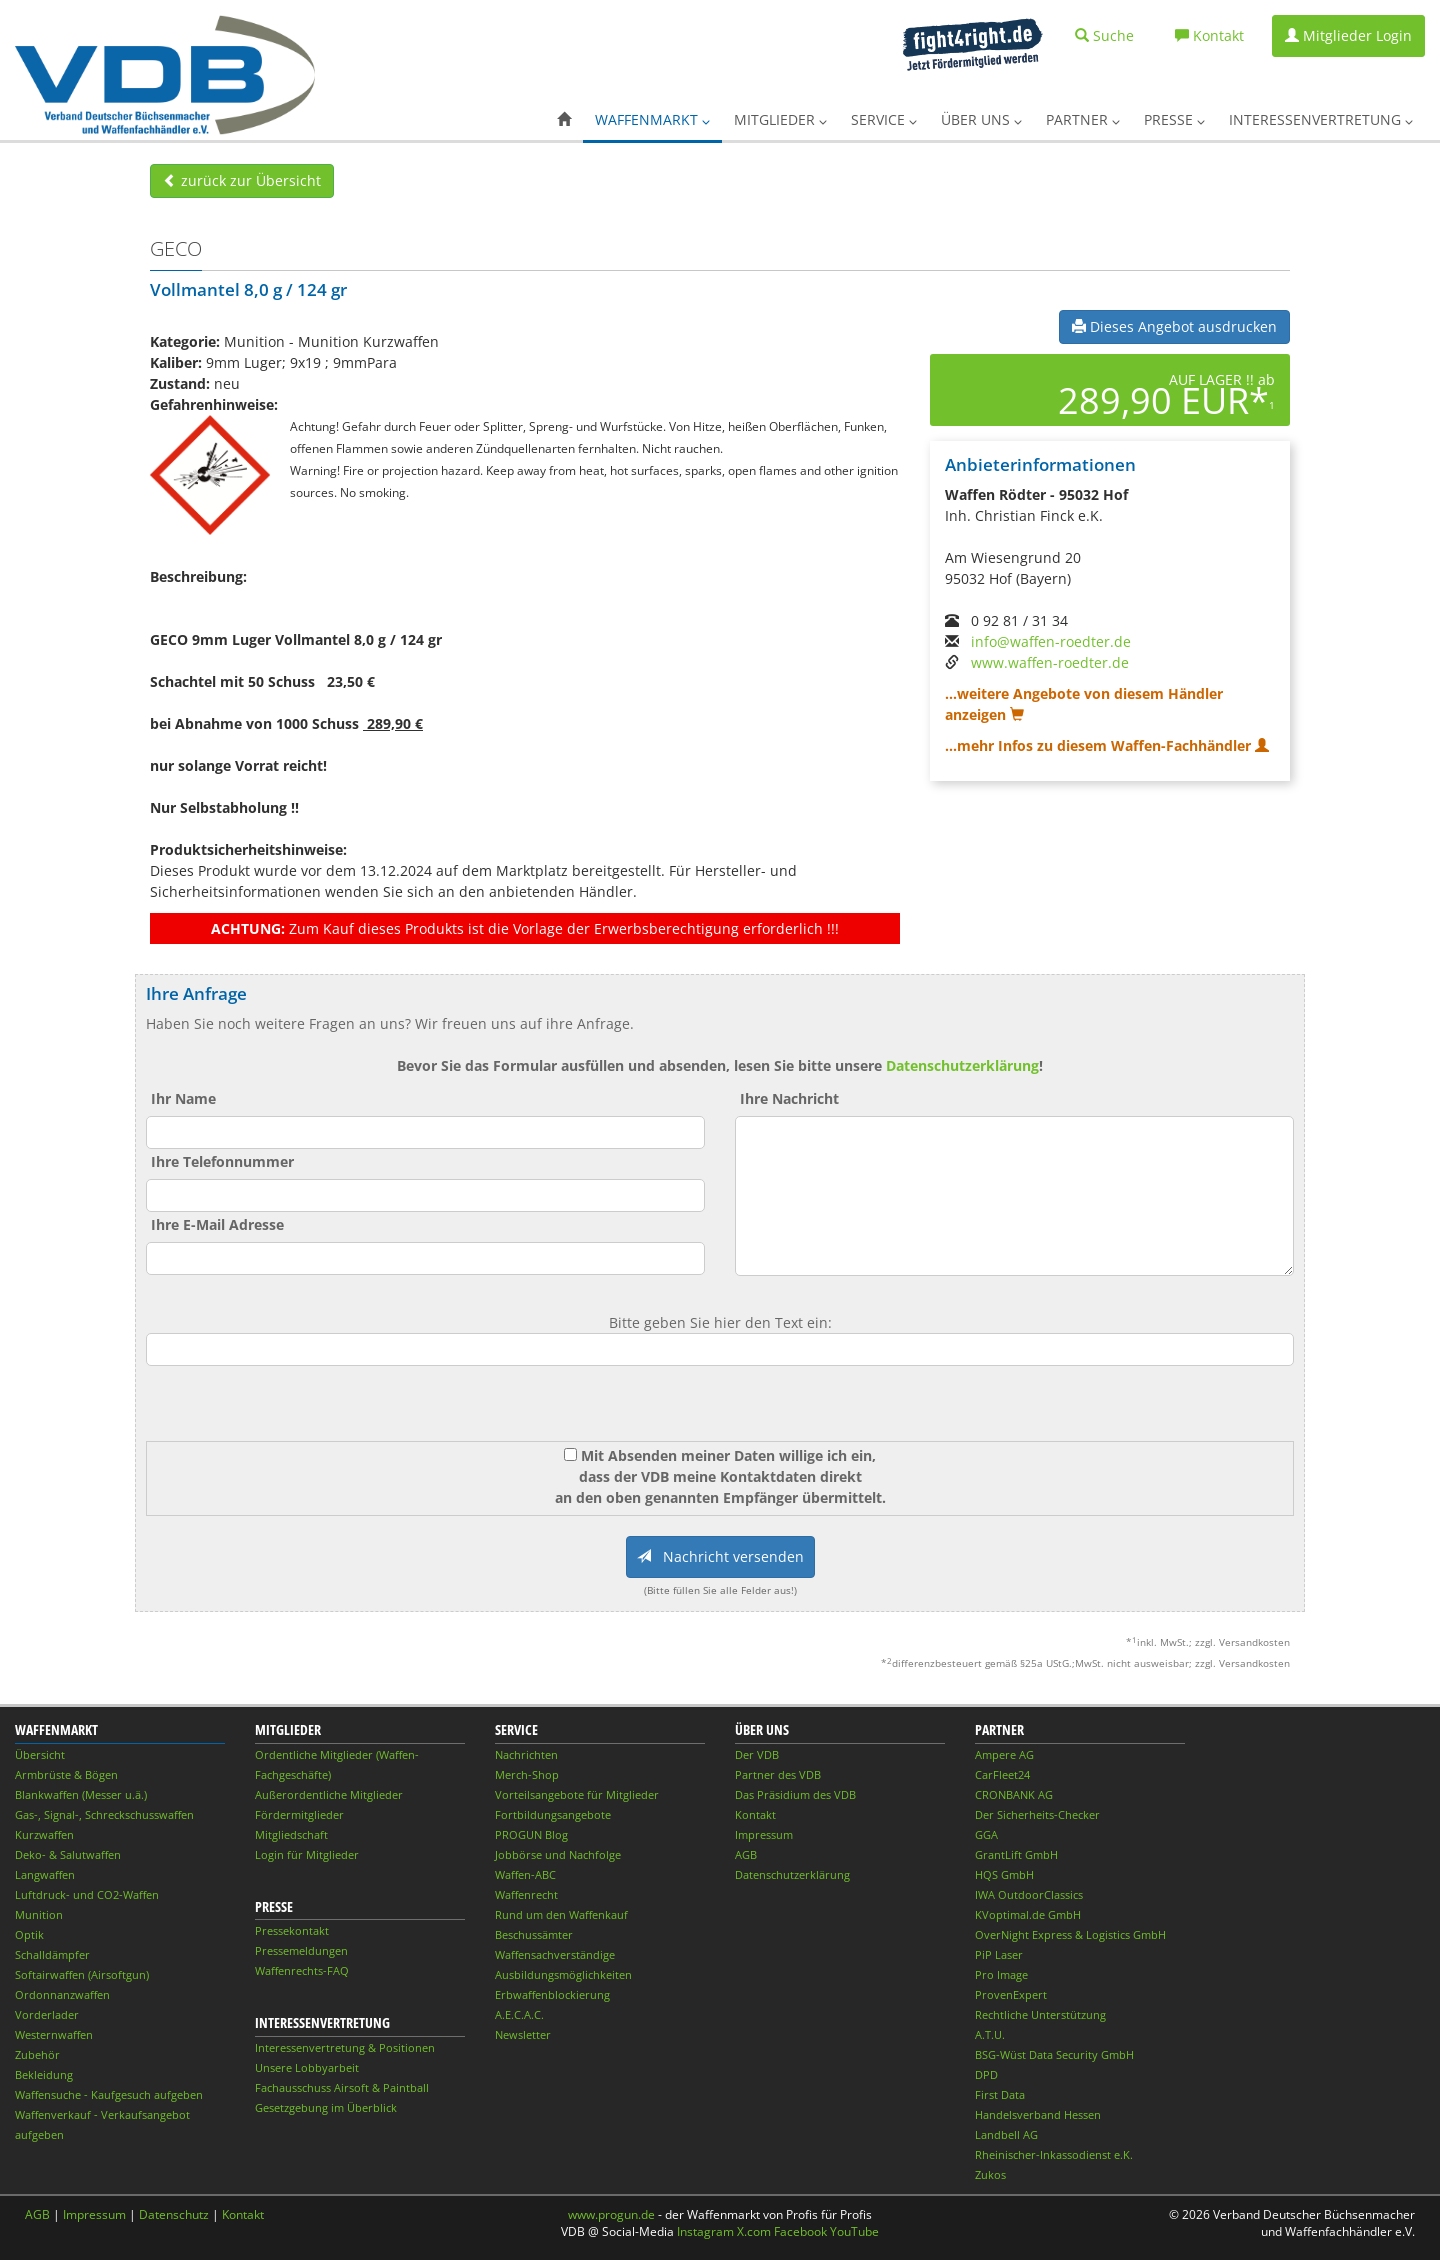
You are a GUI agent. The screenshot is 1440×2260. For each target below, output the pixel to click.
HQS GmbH (1004, 1874)
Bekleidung (44, 2074)
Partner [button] (1083, 119)
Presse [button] (1174, 119)
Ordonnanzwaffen (62, 1994)
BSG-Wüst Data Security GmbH (1054, 2054)
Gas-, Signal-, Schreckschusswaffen (104, 1814)
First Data (1000, 2094)
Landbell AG (1006, 2134)
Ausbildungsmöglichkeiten (563, 1974)
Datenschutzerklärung (962, 1065)
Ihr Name (183, 1098)
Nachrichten (526, 1754)
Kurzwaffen (44, 1834)
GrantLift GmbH (1016, 1854)
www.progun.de (611, 2214)
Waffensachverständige (555, 1954)
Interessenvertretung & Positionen (345, 2047)
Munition (39, 1914)
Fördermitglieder (299, 1814)
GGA (986, 1834)
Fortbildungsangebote (553, 1814)
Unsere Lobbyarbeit (307, 2067)
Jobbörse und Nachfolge (558, 1854)
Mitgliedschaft (291, 1834)
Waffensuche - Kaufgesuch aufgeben (109, 2094)
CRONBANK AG (1014, 1794)
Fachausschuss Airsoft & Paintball (342, 2087)
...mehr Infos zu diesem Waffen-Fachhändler (1107, 745)
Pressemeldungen (301, 1950)
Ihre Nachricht (789, 1098)
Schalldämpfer (52, 1954)
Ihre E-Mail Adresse (217, 1224)
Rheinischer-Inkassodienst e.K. (1054, 2154)
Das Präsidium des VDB (795, 1794)
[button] (564, 120)
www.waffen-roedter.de (1050, 662)
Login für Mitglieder (307, 1854)
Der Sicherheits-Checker (1037, 1814)
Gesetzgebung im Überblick (326, 2107)
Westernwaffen (54, 2034)
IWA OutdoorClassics (1029, 1894)
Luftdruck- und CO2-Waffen (87, 1894)
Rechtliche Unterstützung (1040, 2014)
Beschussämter (534, 1934)
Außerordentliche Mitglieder (329, 1794)
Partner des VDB (778, 1774)
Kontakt (755, 1814)
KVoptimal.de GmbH (1028, 1914)
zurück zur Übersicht (242, 180)
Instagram (705, 2231)
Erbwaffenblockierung (552, 1994)
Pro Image (1001, 1974)
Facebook (800, 2231)
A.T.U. (990, 2034)
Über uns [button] (981, 119)
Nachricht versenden (720, 1556)
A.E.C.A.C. (519, 2014)
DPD (986, 2074)
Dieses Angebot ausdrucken (1174, 326)
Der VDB (757, 1754)
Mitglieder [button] (780, 119)
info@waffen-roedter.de (1051, 641)
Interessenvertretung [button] (1321, 119)
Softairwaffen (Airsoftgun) (82, 1974)
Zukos (990, 2174)
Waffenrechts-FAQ (302, 1970)
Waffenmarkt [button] (652, 119)
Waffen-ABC (525, 1874)
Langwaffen (45, 1874)
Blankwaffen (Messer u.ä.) (81, 1794)
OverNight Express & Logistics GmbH (1070, 1934)
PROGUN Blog (531, 1834)
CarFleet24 (1002, 1774)
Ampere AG (1004, 1754)
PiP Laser (999, 1954)
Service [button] (884, 119)
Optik (29, 1934)
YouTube (854, 2231)
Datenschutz (174, 2214)
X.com (754, 2231)
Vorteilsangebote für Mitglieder (577, 1794)
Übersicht (40, 1754)
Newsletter (523, 2034)
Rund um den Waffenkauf (561, 1914)
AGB (746, 1854)
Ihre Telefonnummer (222, 1161)
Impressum (764, 1834)
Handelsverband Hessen (1038, 2114)
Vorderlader (47, 2014)
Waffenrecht (526, 1894)
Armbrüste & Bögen (66, 1774)
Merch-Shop (527, 1774)
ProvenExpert (1011, 1994)
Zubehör (37, 2054)
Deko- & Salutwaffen (68, 1854)
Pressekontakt (292, 1930)
